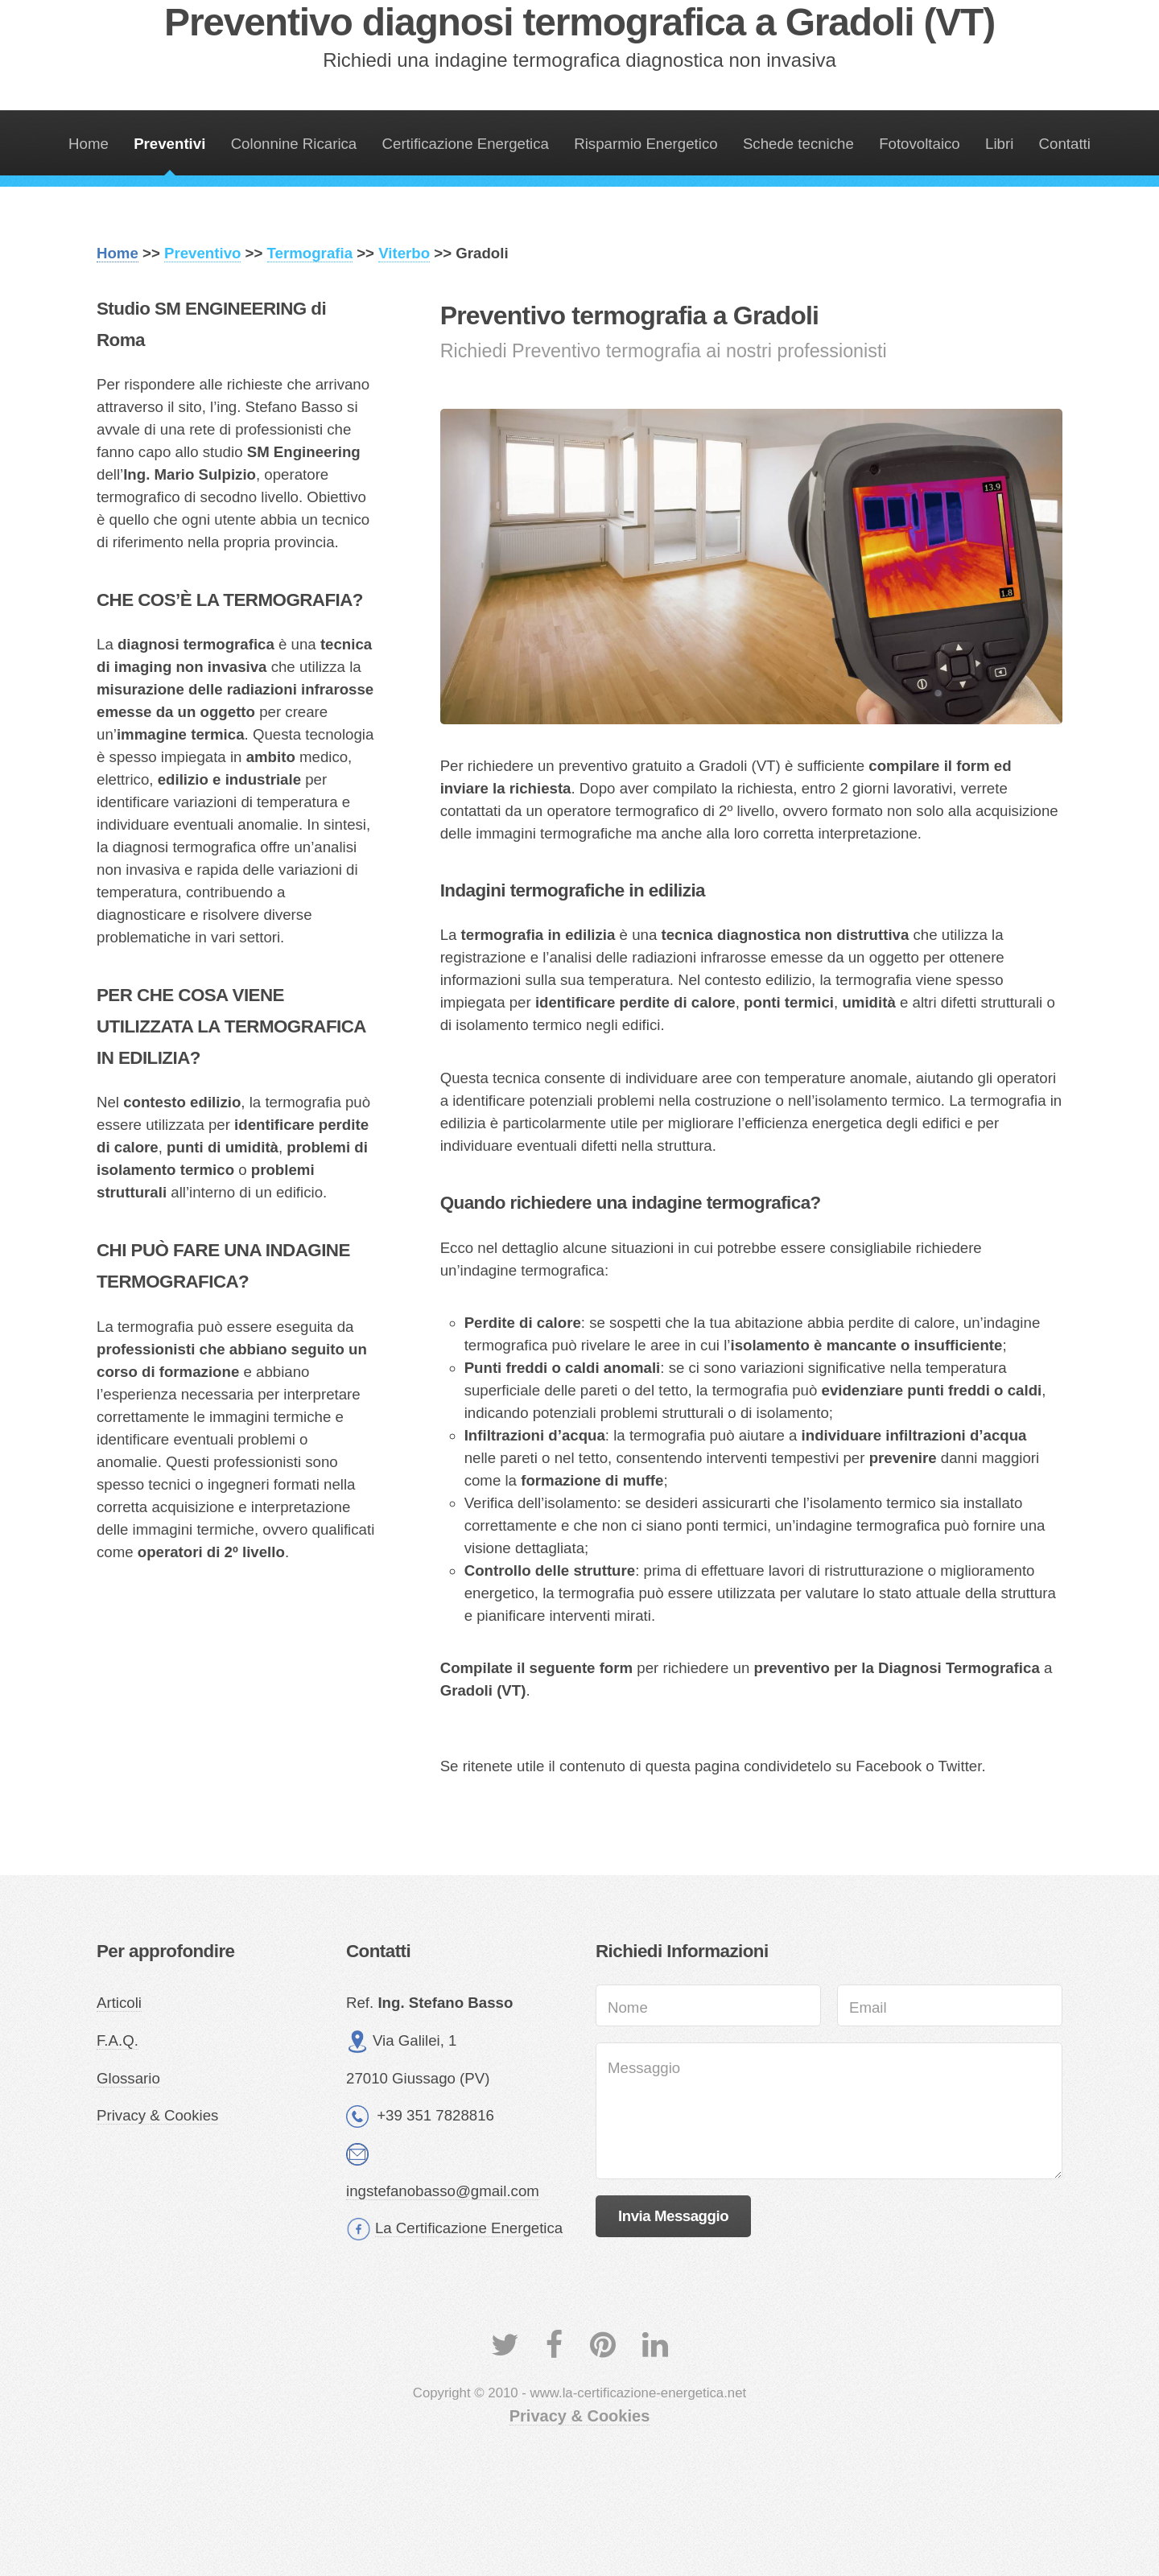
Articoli (119, 2002)
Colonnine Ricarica (294, 143)
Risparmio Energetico (645, 143)
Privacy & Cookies (157, 2115)
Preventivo (202, 253)
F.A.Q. (117, 2040)
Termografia (310, 253)
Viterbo (404, 253)
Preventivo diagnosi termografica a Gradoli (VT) (579, 22)
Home (88, 143)
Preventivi (169, 143)
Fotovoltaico (919, 143)
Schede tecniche (798, 143)
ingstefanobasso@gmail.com (442, 2190)
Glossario (128, 2078)
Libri (999, 143)
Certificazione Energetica (465, 143)
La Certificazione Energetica (469, 2227)
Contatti (1065, 143)
